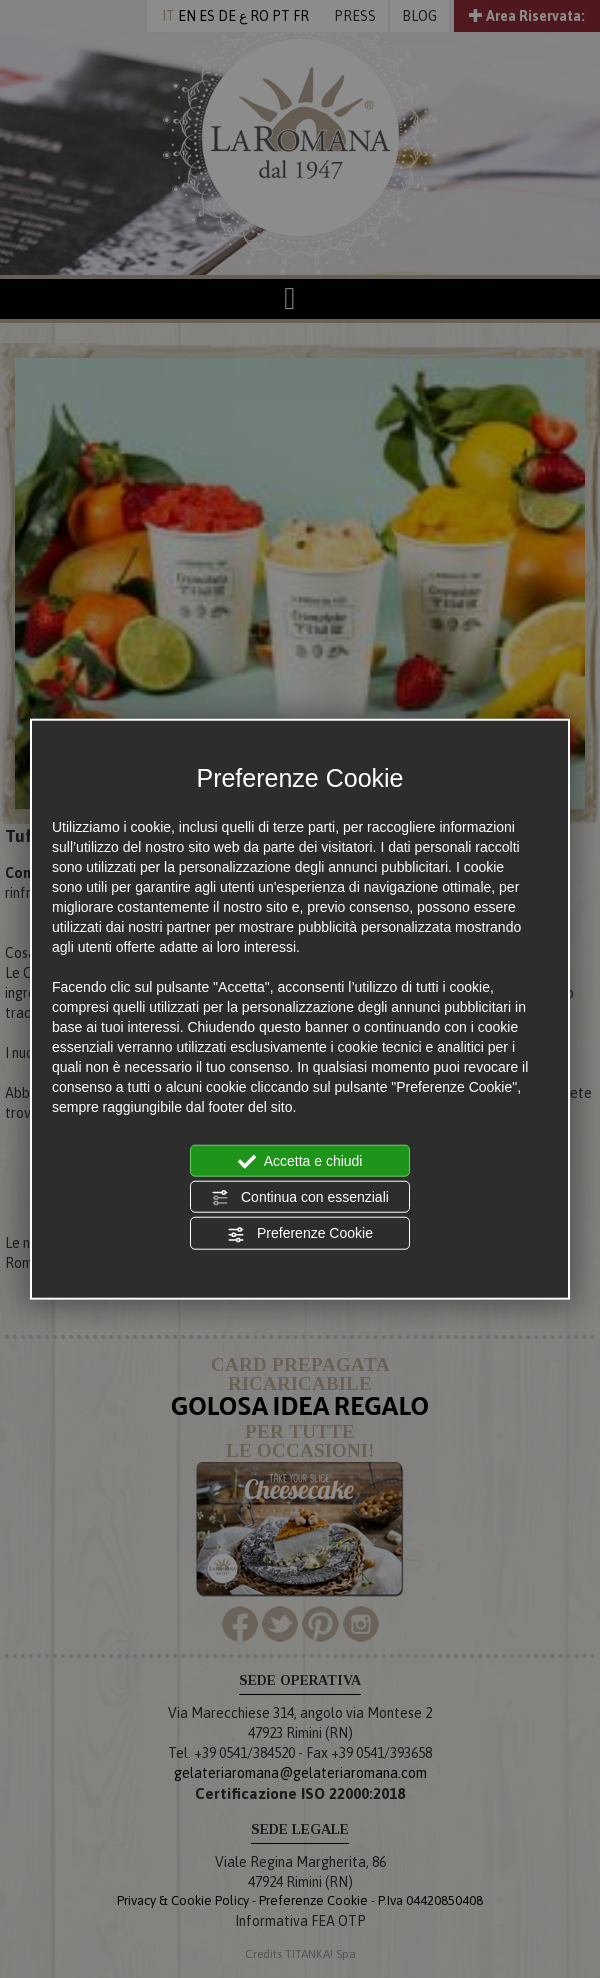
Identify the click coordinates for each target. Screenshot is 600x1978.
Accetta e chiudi (300, 1161)
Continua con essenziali (300, 1198)
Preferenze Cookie (300, 1234)
